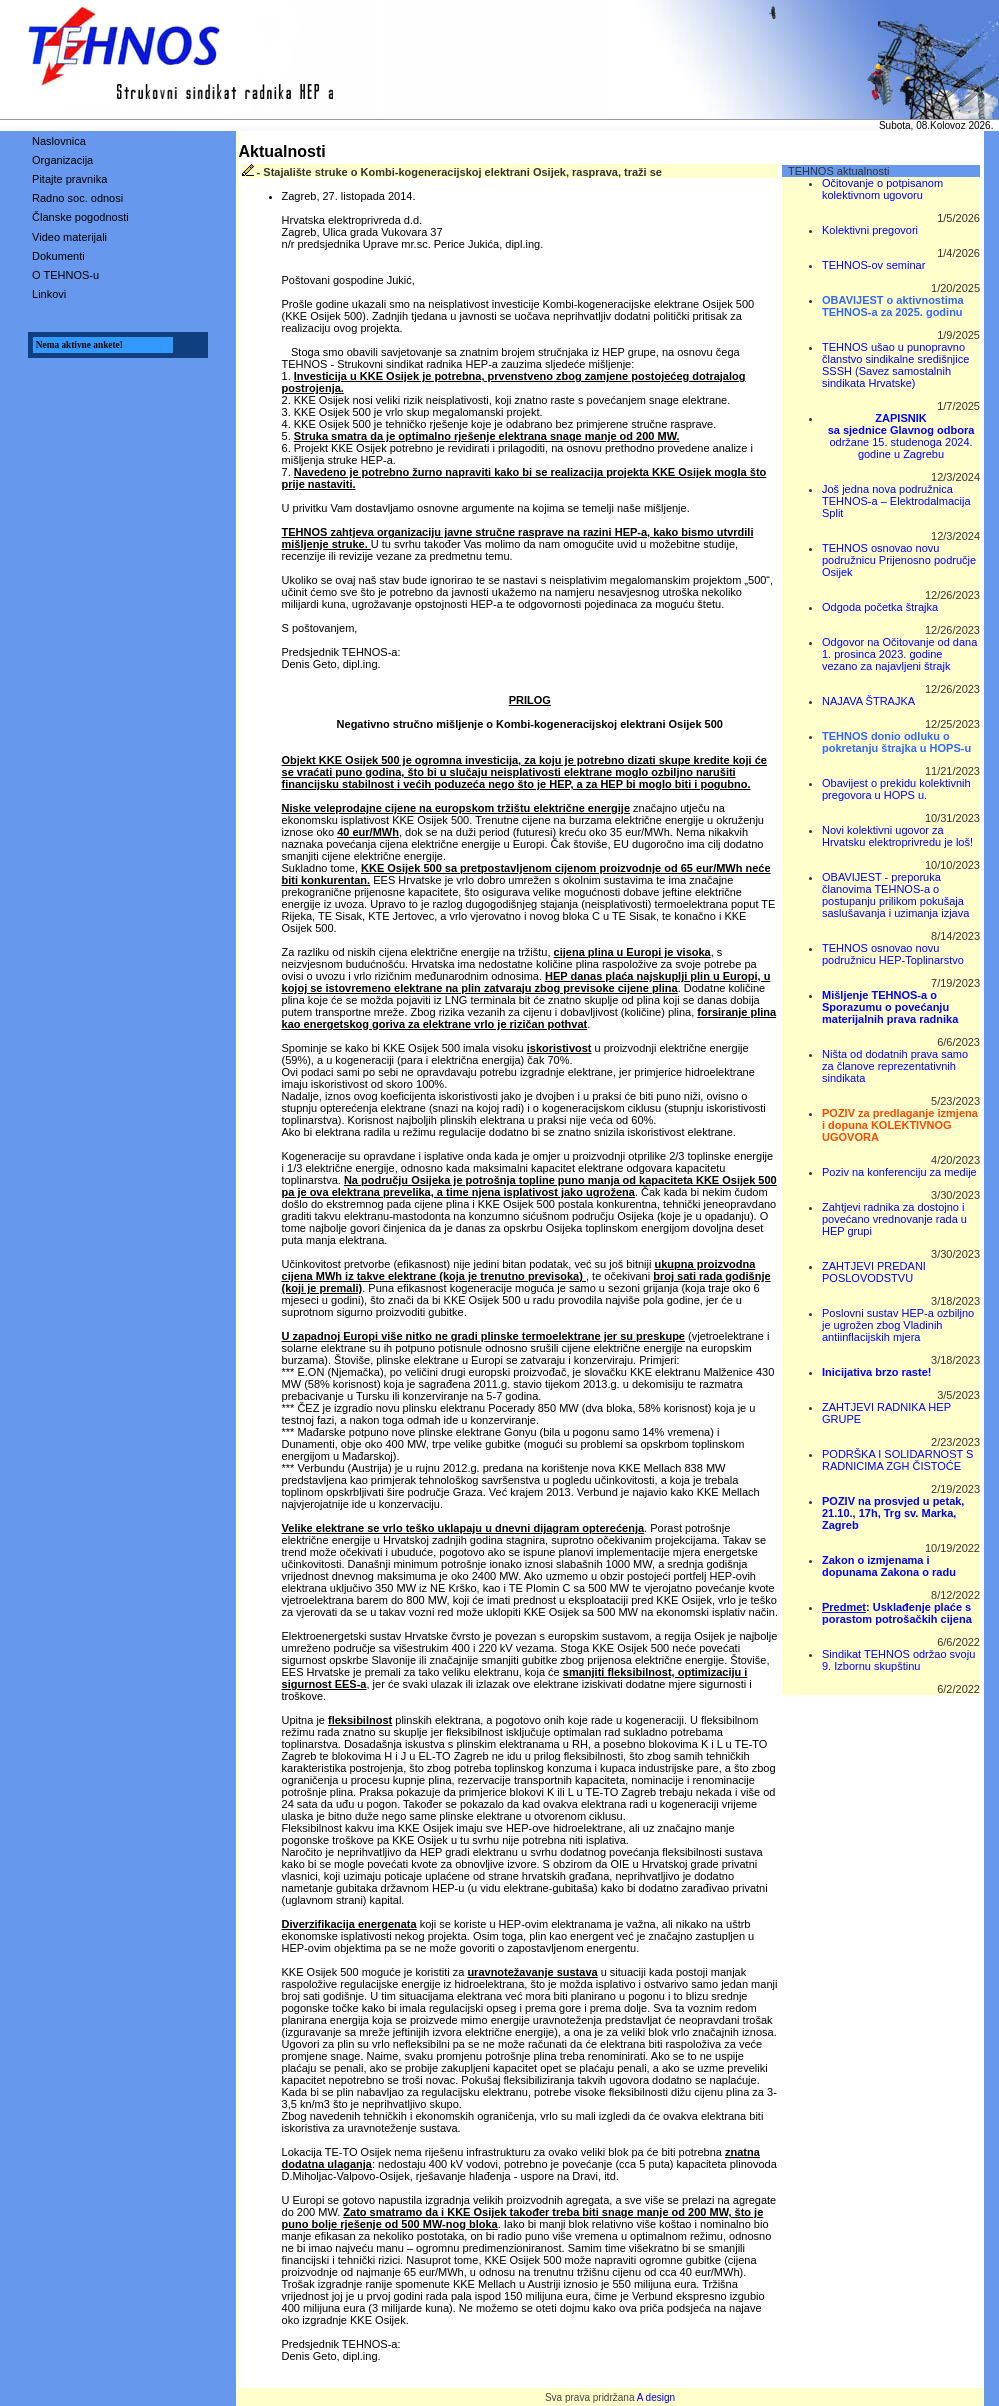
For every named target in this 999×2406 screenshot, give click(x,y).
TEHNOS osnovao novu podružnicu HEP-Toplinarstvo (893, 954)
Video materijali (69, 237)
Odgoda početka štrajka (880, 607)
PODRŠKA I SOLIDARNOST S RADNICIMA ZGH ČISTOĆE (897, 1460)
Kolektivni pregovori (870, 230)
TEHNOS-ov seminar (873, 265)
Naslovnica (59, 141)
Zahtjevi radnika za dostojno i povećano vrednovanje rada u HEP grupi (894, 1219)
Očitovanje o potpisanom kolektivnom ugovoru (882, 189)
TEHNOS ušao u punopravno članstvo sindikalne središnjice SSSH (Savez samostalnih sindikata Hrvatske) (895, 365)
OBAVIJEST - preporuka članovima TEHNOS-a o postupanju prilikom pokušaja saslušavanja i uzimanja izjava (895, 895)
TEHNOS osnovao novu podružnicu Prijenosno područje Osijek (899, 560)
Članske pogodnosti (80, 217)
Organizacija (62, 160)
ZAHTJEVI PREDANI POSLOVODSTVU (874, 1272)
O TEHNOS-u (65, 275)
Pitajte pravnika (69, 179)
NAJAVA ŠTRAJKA (868, 701)
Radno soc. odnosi (77, 198)
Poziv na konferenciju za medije (899, 1172)
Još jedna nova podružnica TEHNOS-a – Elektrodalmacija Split (896, 501)
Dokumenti (58, 256)
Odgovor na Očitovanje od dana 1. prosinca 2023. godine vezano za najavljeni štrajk (899, 654)
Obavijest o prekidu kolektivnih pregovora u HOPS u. (896, 789)
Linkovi (49, 294)
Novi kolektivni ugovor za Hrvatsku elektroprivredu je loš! (897, 836)
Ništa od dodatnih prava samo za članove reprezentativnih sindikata (895, 1066)
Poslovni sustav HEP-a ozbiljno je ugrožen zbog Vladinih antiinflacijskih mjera (898, 1325)
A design (656, 2397)
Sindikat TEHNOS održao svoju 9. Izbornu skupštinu (898, 1660)
